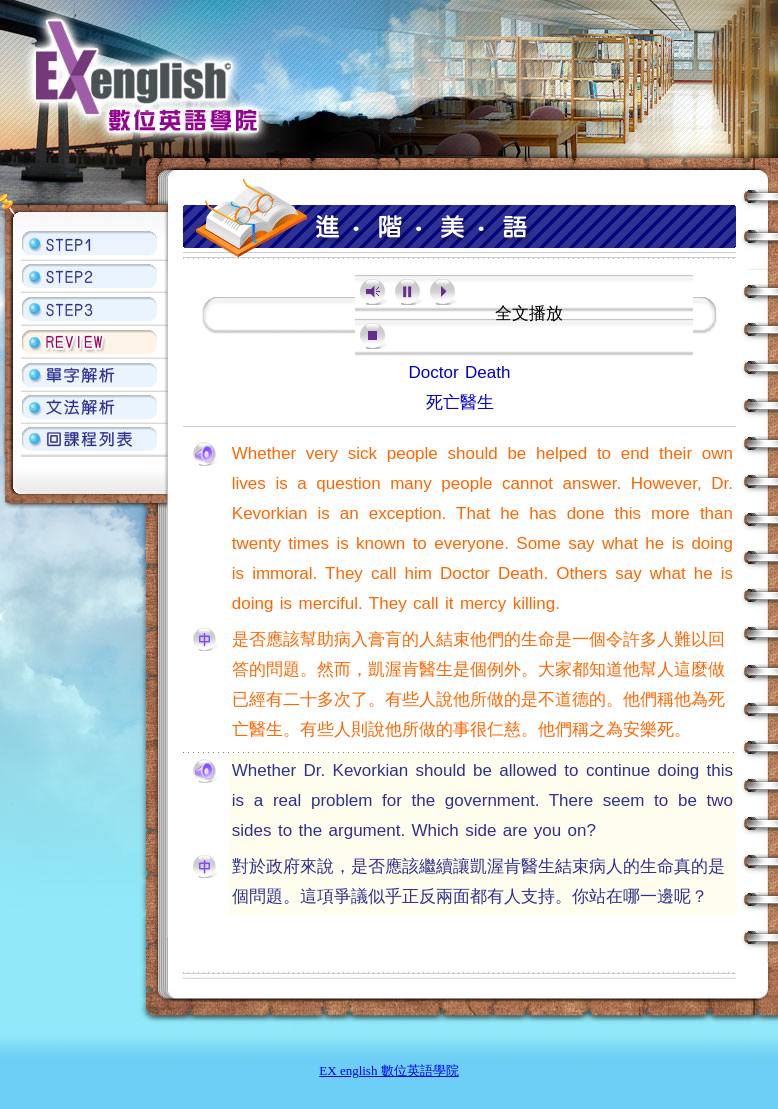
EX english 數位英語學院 (388, 1070)
